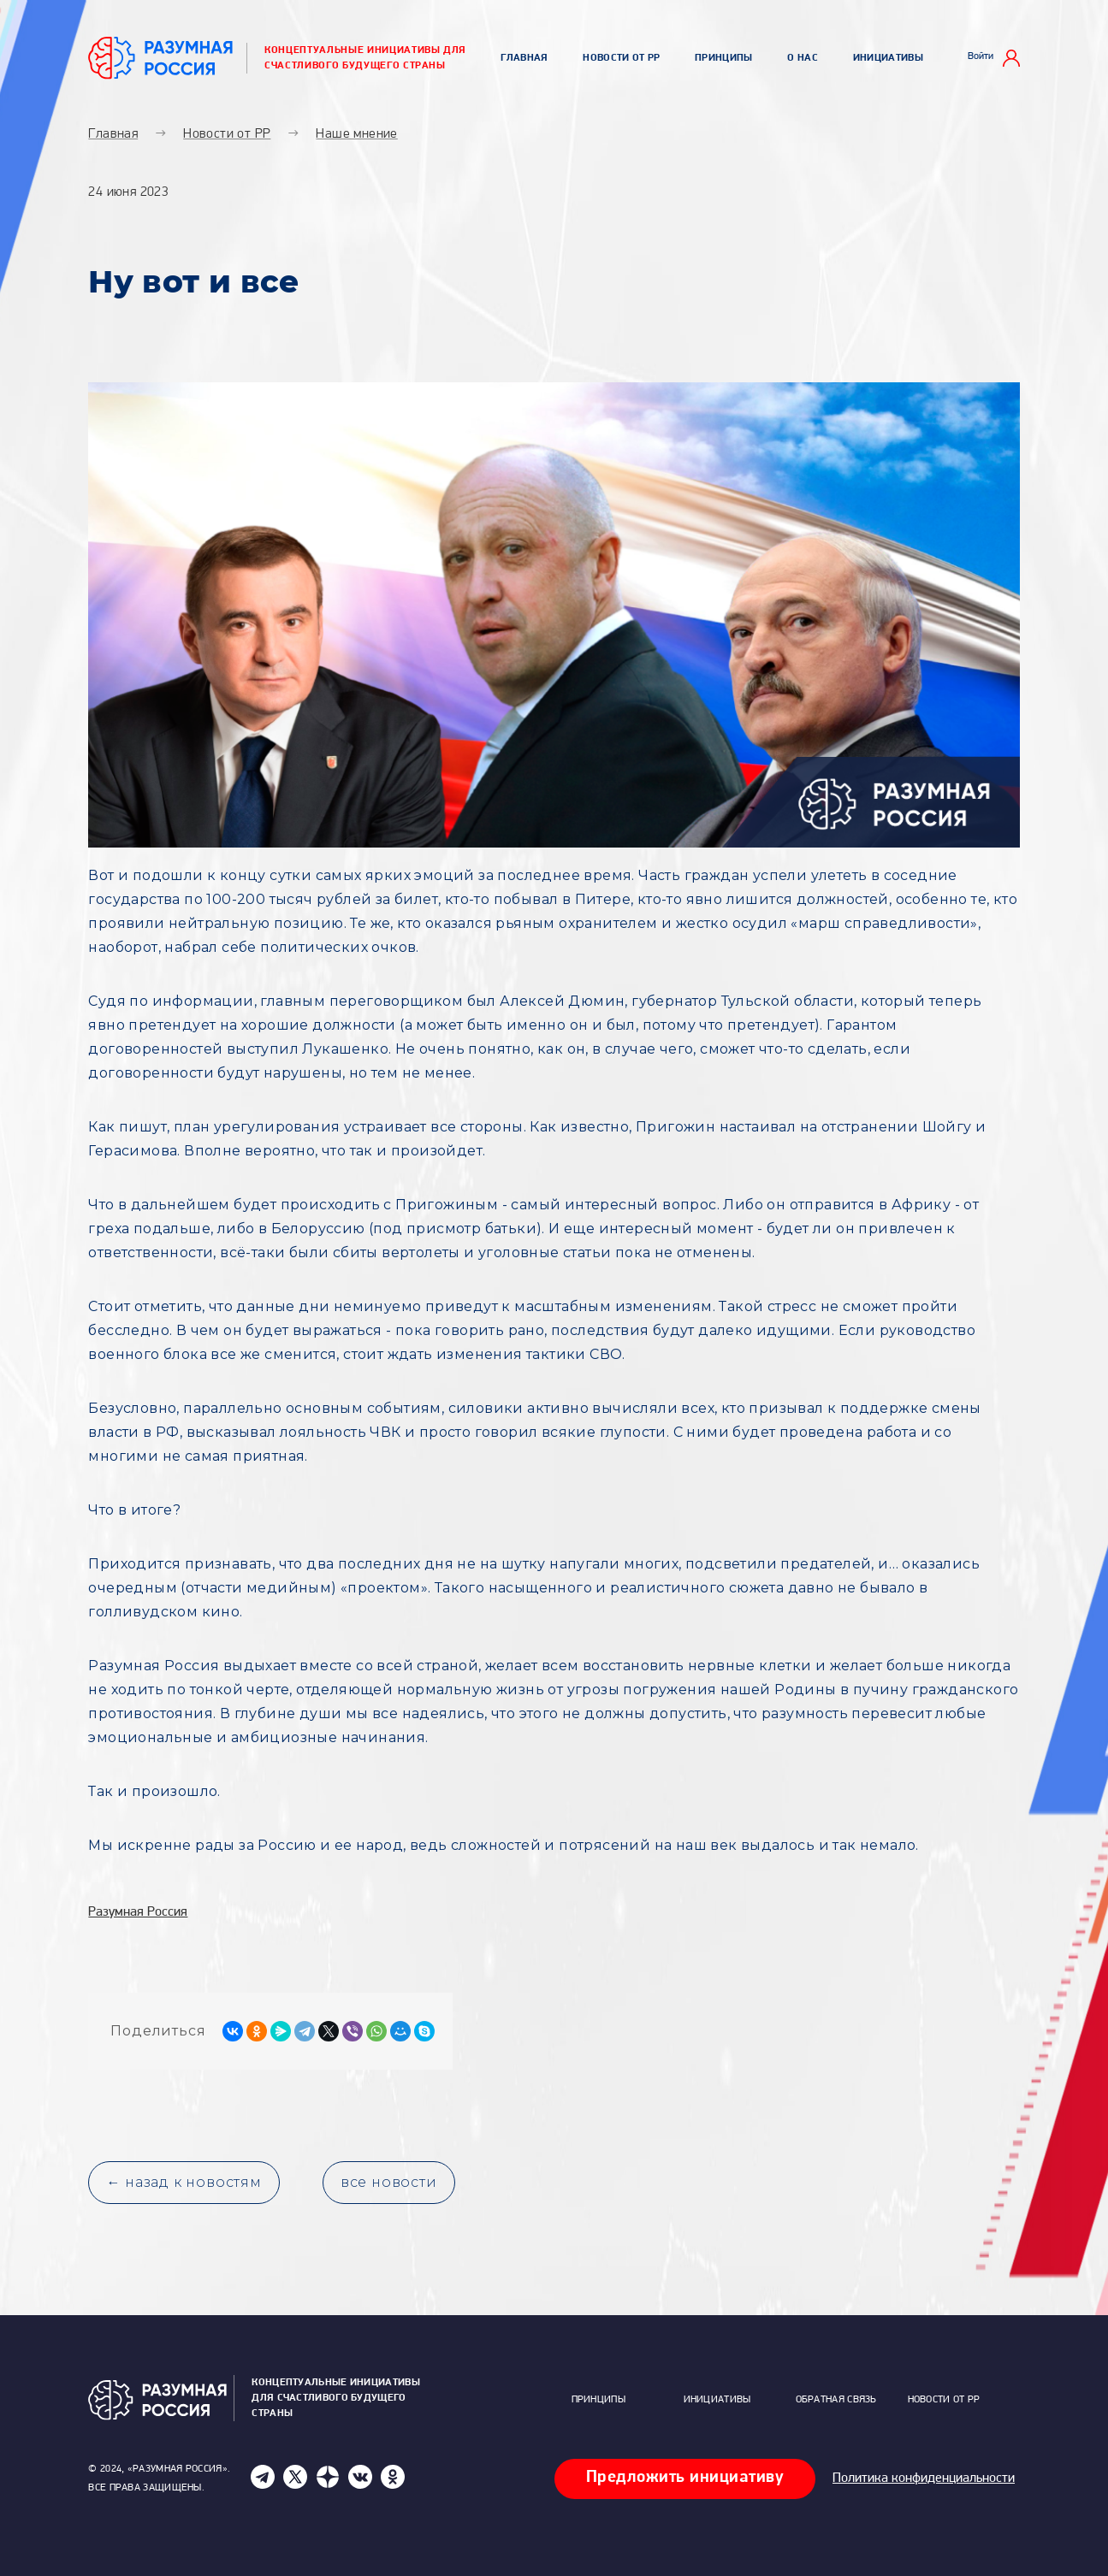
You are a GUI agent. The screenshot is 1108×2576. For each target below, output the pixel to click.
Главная (524, 58)
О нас (802, 58)
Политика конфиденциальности (923, 2478)
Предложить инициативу (685, 2477)
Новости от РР (621, 58)
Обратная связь (836, 2400)
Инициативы (888, 58)
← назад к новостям (183, 2182)
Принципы (723, 58)
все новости (389, 2182)
